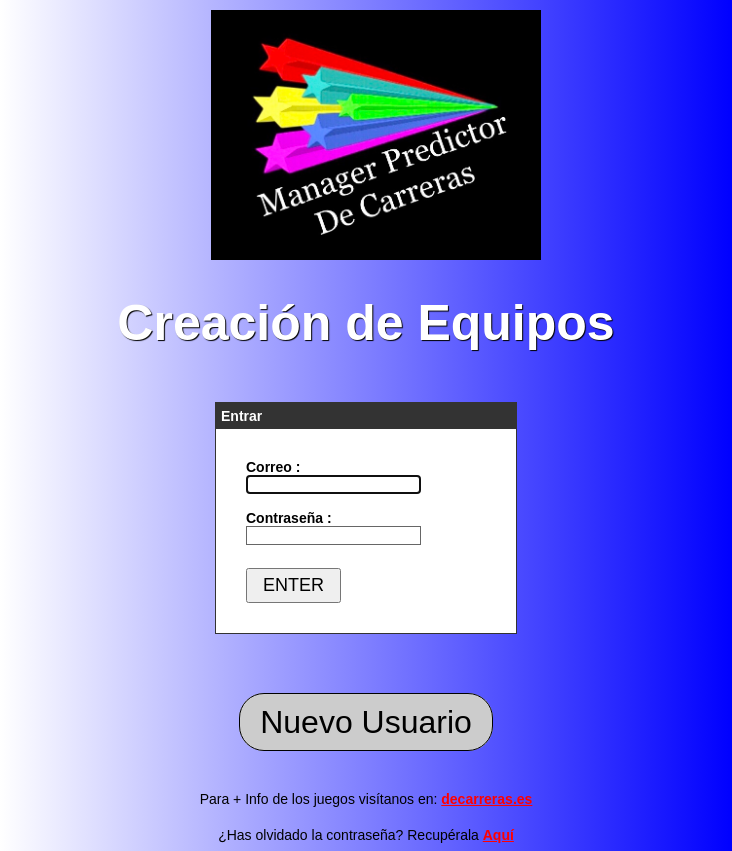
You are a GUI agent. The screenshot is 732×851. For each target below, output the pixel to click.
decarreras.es (486, 799)
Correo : (273, 467)
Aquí (498, 835)
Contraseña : (289, 518)
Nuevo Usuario (366, 722)
